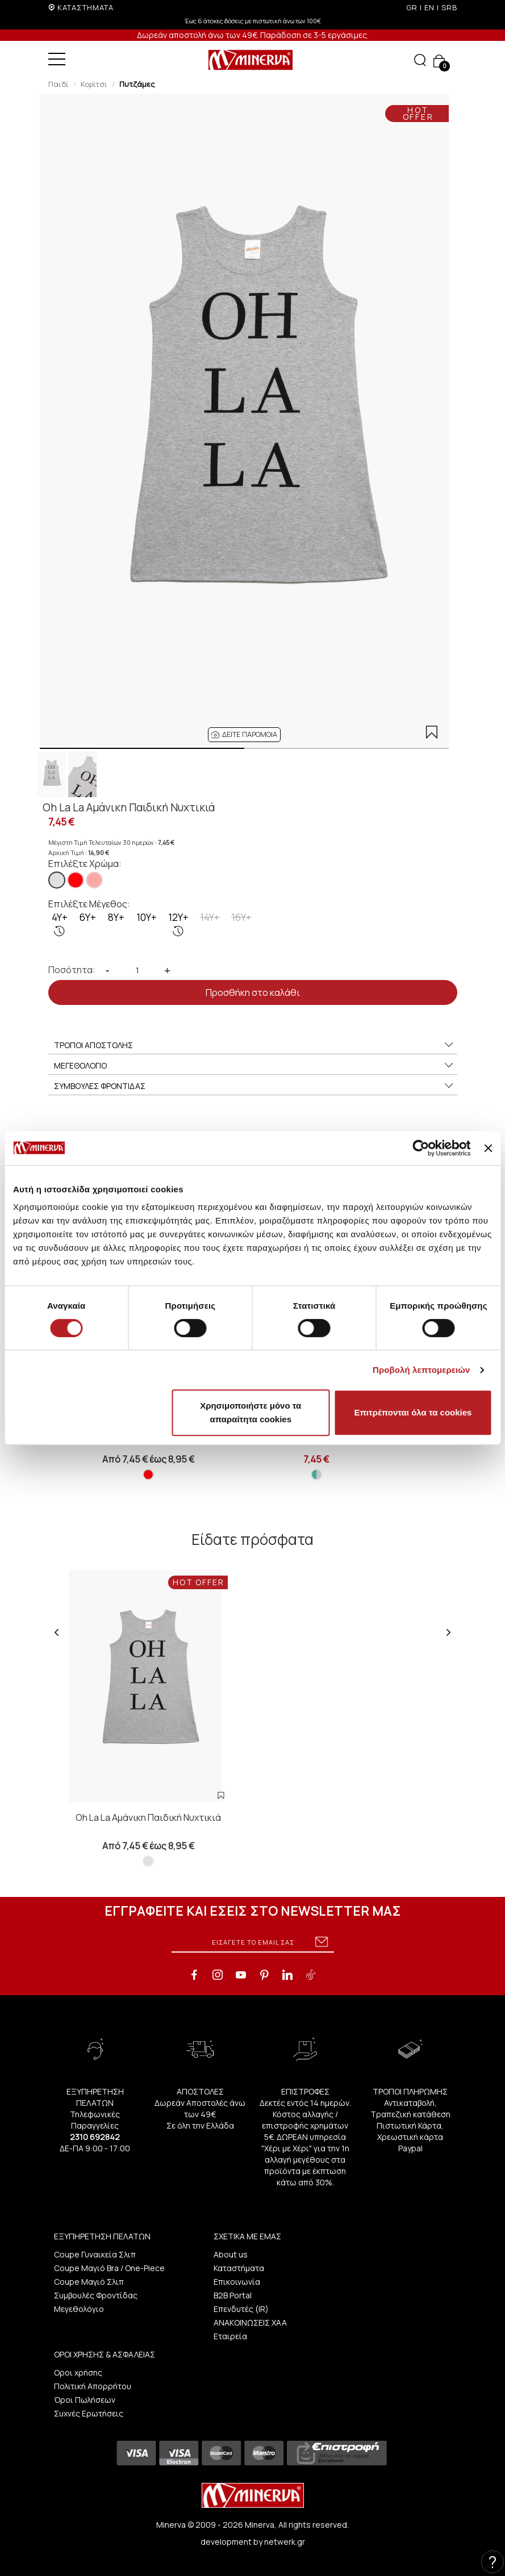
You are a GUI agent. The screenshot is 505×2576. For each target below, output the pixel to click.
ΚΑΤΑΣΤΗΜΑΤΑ (85, 7)
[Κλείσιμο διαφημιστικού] (488, 1148)
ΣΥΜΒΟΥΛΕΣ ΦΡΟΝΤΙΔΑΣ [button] (254, 1086)
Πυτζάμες (137, 84)
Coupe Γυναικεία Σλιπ (95, 2254)
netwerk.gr (284, 2541)
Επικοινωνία (237, 2281)
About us (231, 2254)
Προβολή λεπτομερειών (421, 1370)
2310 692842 (95, 2136)
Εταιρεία (230, 2336)
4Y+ (60, 924)
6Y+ (88, 917)
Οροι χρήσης (78, 2372)
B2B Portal (233, 2295)
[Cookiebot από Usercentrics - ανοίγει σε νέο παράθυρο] (421, 1148)
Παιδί (58, 84)
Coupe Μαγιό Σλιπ (89, 2281)
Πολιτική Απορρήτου (92, 2386)
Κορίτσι (94, 84)
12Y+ (178, 924)
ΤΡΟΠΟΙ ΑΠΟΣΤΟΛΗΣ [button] (254, 1045)
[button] (244, 734)
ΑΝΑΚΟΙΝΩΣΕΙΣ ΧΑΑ (250, 2322)
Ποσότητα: (71, 970)
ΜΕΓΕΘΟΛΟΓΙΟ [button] (254, 1065)
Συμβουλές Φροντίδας (95, 2295)
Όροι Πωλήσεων (84, 2399)
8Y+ (116, 917)
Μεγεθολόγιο (79, 2308)
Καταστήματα (239, 2268)
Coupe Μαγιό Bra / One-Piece (109, 2268)
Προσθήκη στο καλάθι (253, 992)
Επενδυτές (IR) (241, 2308)
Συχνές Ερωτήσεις (88, 2413)
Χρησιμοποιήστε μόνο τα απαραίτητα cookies (250, 1412)
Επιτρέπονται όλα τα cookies (412, 1412)
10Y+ (146, 917)
